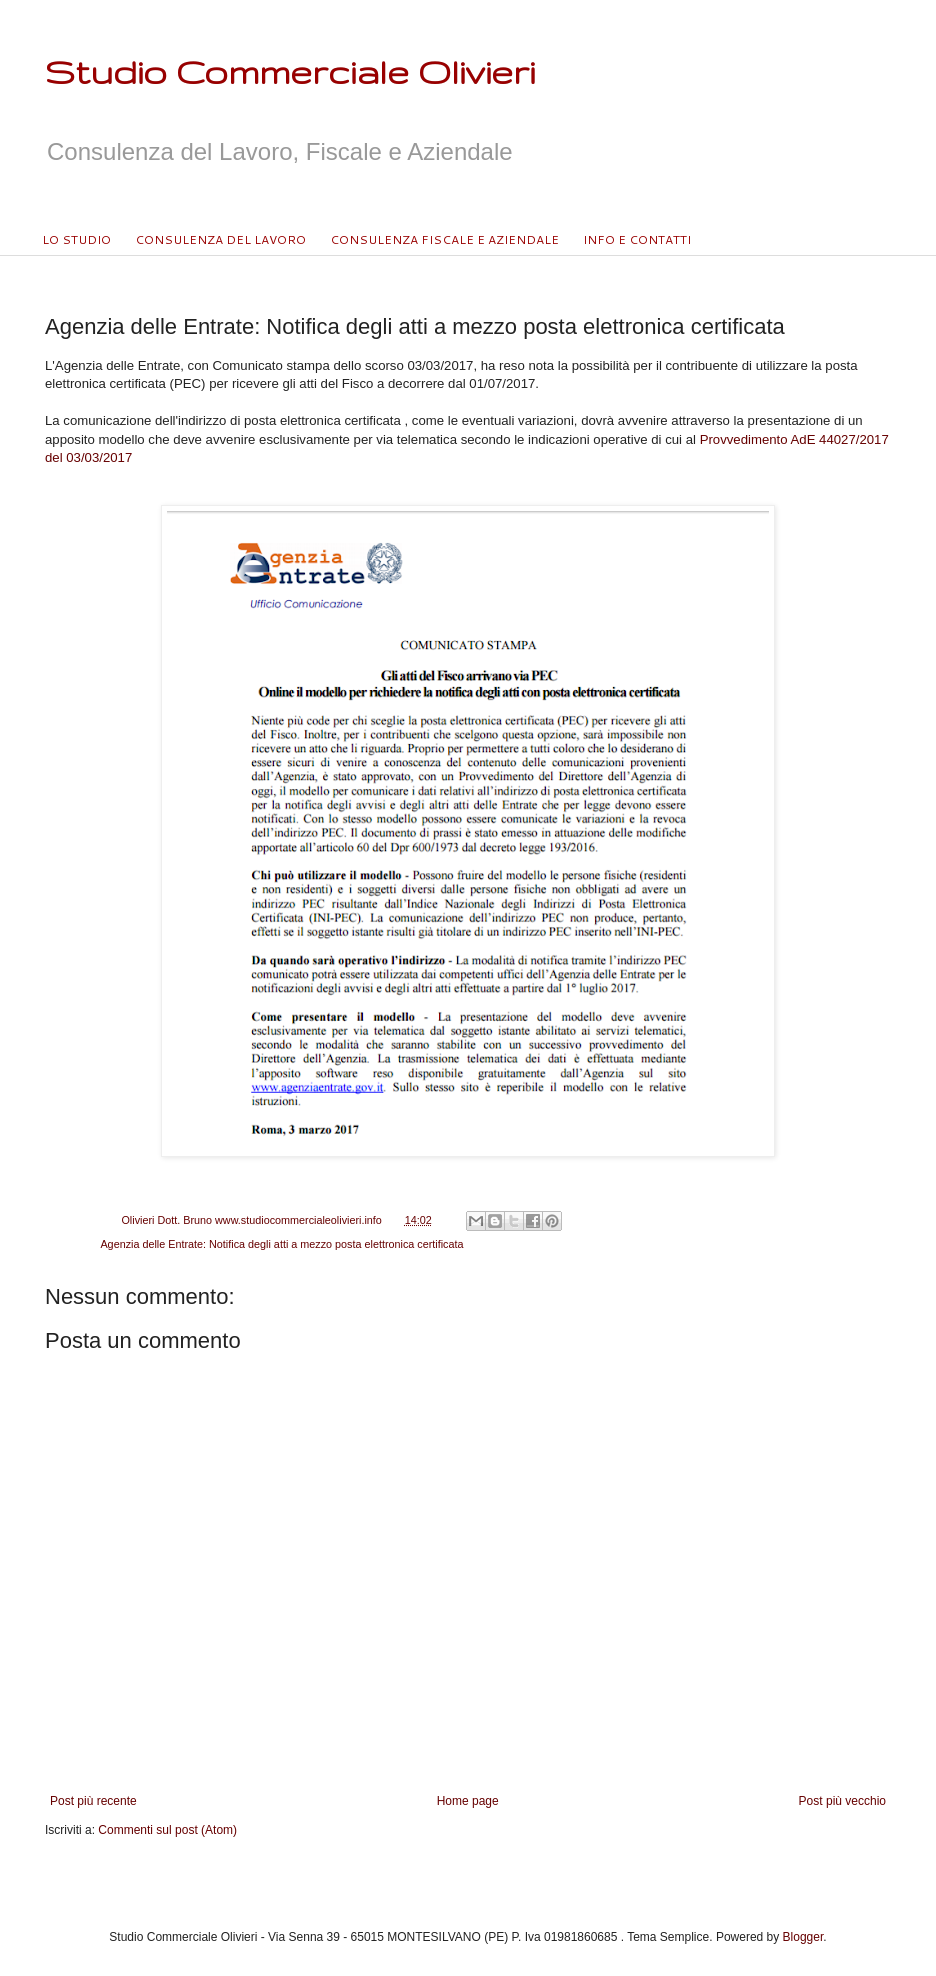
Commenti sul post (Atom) (167, 1830)
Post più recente (93, 1801)
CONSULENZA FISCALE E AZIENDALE (444, 239)
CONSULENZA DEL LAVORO (220, 239)
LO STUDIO (76, 239)
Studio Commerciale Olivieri (290, 71)
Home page (468, 1801)
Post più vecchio (842, 1801)
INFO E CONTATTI (637, 239)
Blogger (803, 1937)
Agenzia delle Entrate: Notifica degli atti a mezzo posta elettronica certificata (281, 1244)
